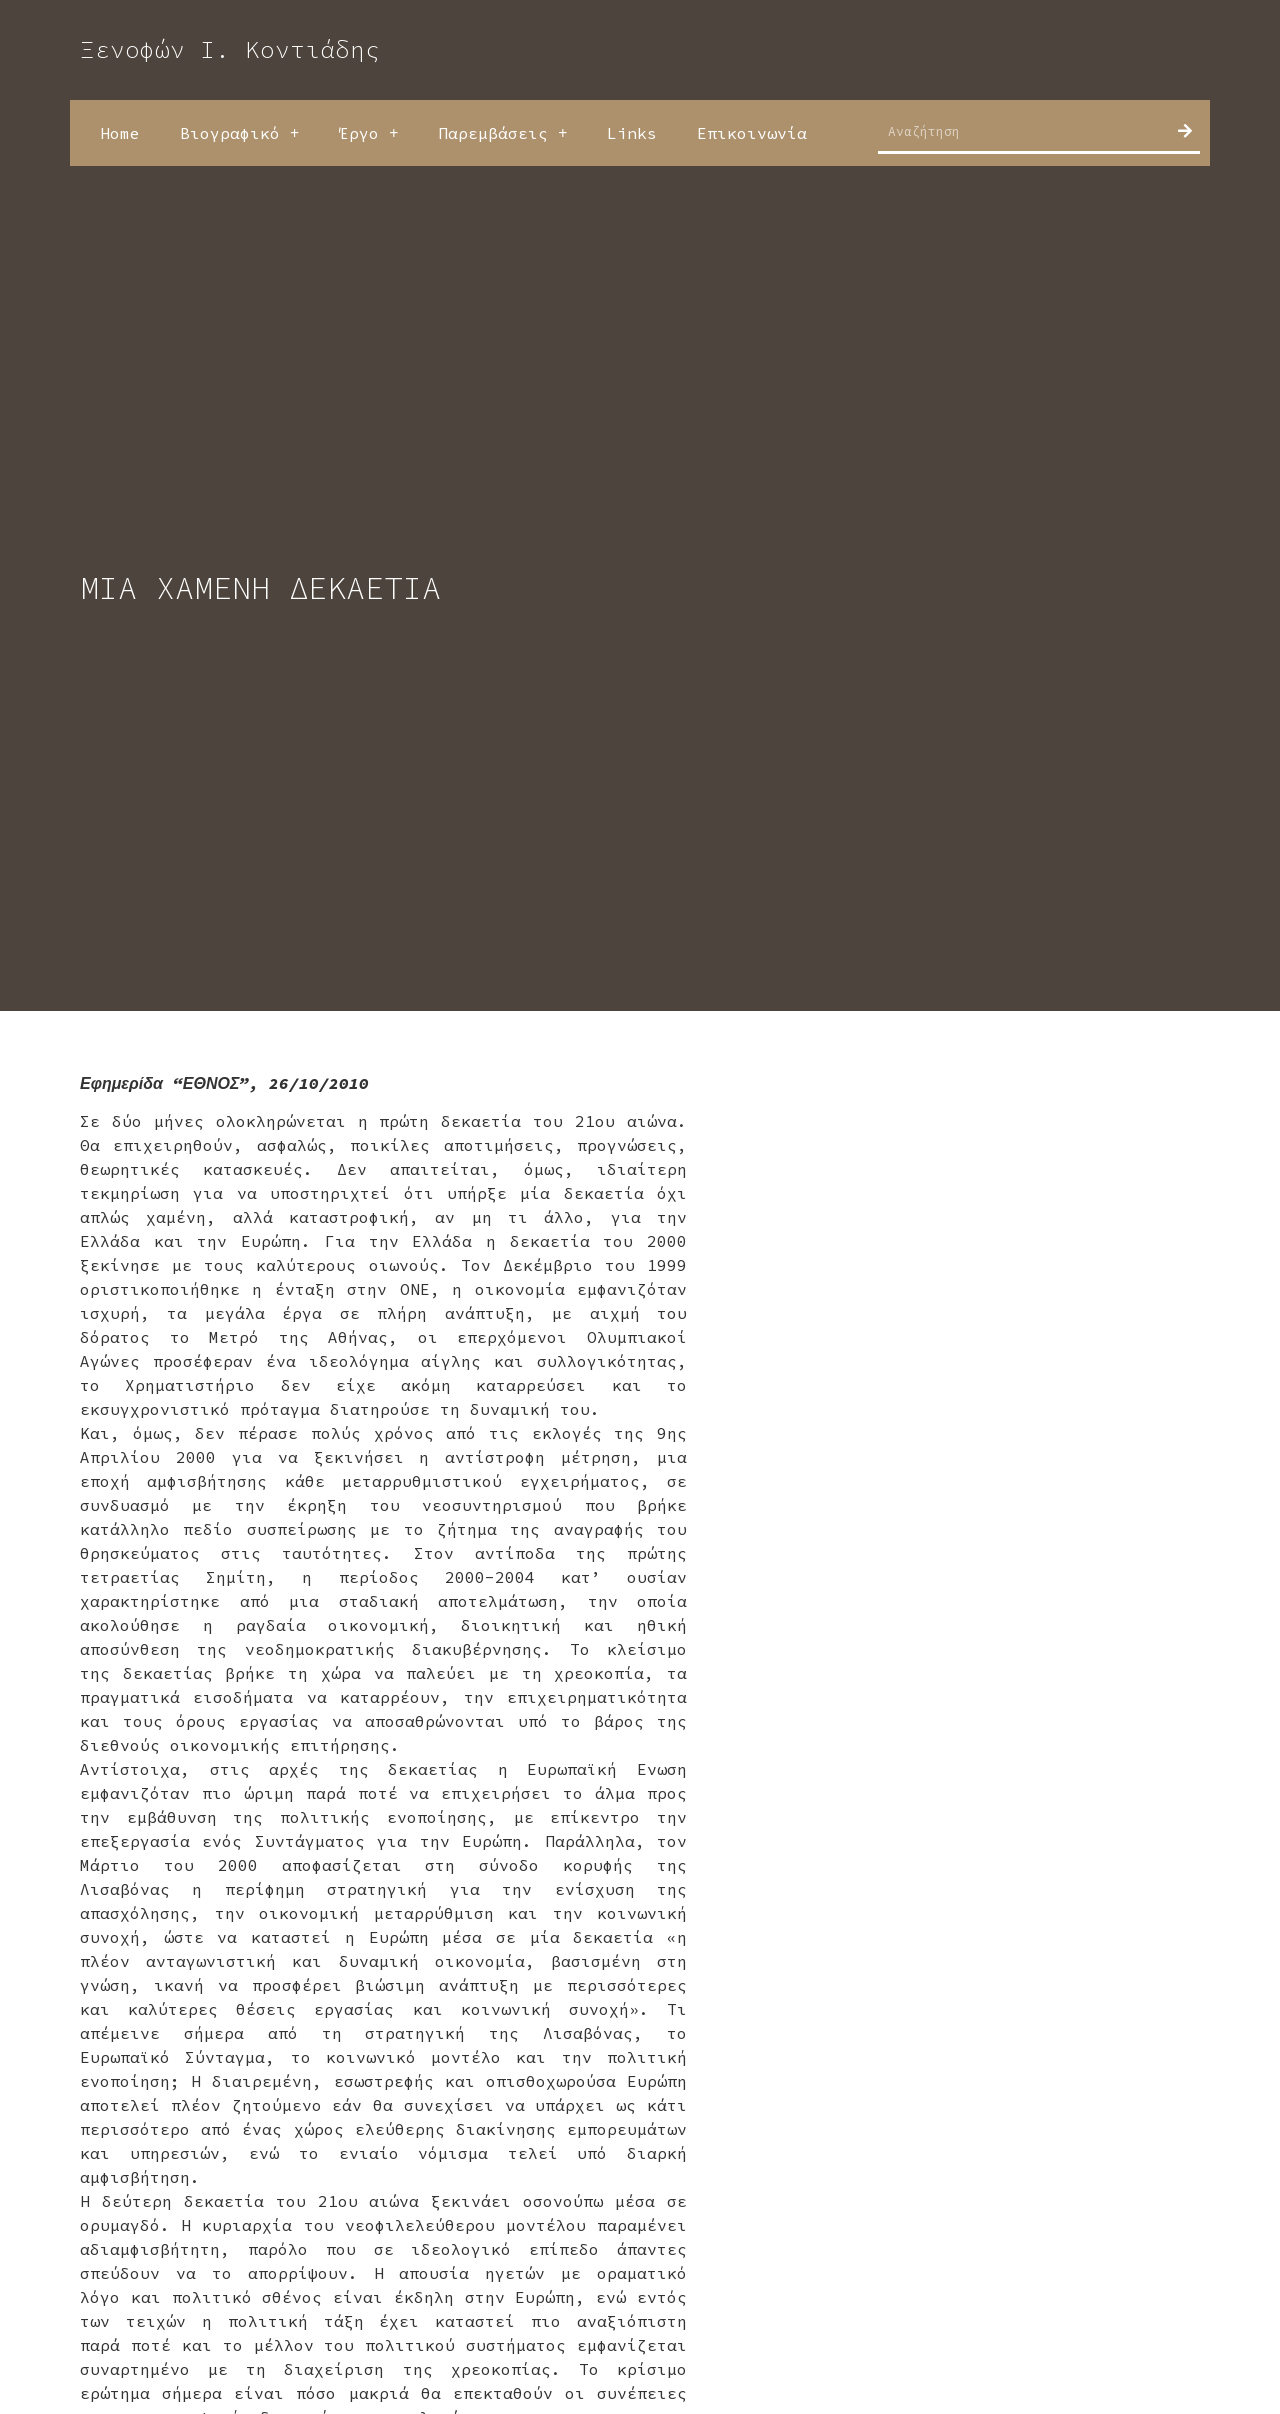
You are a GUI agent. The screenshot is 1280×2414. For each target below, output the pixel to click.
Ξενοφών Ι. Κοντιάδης (230, 49)
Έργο (368, 133)
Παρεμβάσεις (502, 133)
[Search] (1185, 131)
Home (120, 133)
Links (632, 133)
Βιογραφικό (239, 133)
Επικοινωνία (752, 133)
